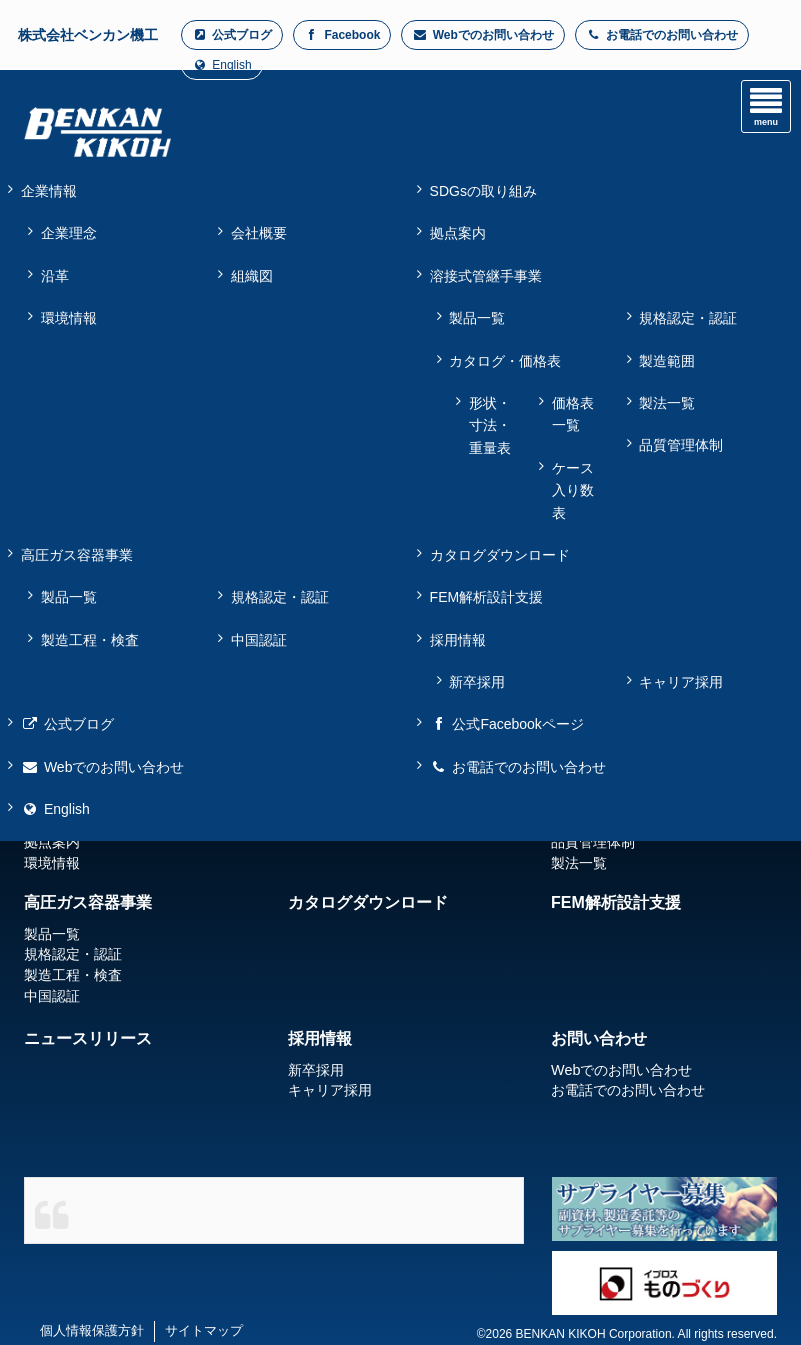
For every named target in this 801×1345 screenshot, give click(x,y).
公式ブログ (232, 35)
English (222, 65)
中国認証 (259, 640)
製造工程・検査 (90, 640)
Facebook (342, 35)
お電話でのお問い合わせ (662, 35)
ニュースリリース (88, 1038)
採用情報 (320, 1038)
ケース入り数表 (573, 490)
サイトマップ (204, 1330)
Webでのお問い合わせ (482, 35)
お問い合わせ (599, 1038)
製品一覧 (477, 318)
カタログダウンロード (368, 902)
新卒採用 (477, 682)
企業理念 (69, 233)
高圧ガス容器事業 (88, 902)
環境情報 (69, 318)
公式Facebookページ (507, 724)
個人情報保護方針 (92, 1330)
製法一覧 (667, 403)
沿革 (55, 276)
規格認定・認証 (688, 318)
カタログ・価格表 (505, 361)
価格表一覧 (573, 414)
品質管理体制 (681, 445)
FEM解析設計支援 (616, 902)
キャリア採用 (681, 682)
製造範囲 (667, 361)
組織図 (252, 276)
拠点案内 (52, 842)
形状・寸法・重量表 (490, 425)
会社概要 (259, 233)
